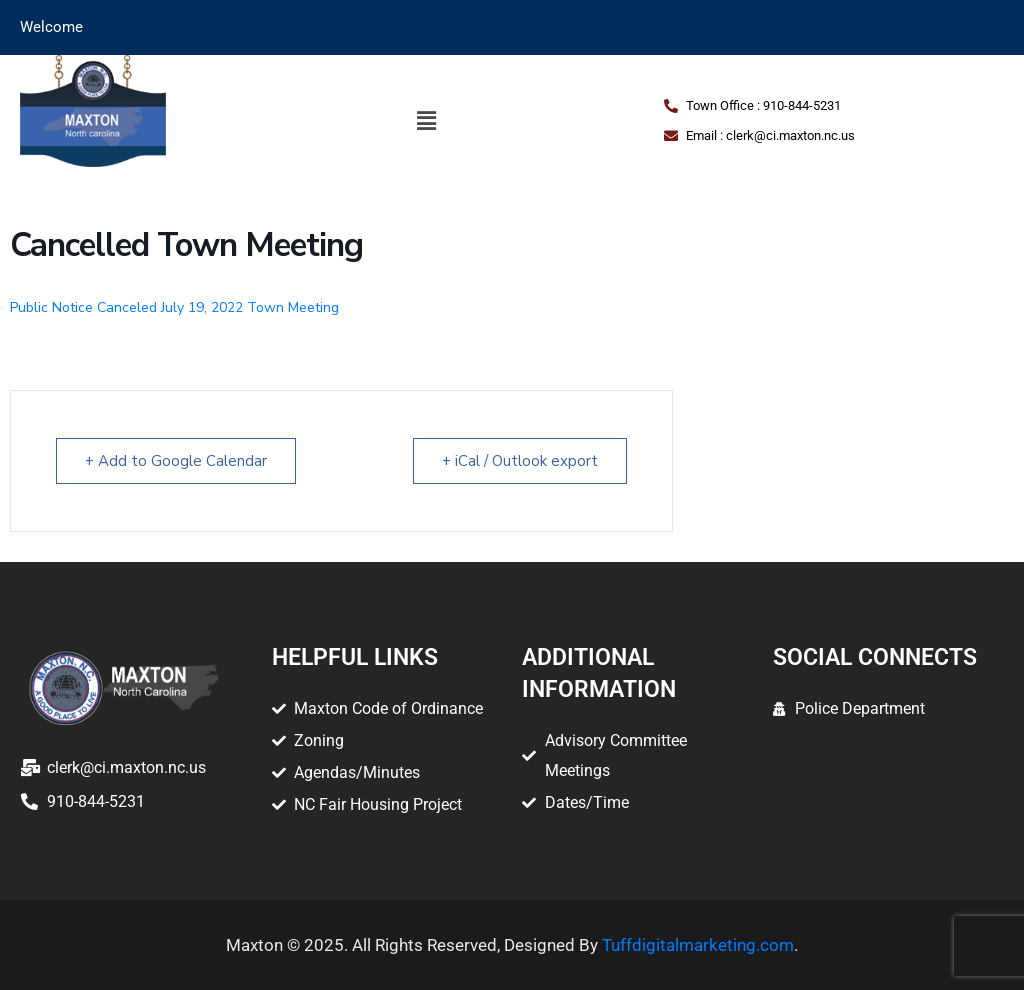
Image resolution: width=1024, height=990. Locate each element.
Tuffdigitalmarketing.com (698, 945)
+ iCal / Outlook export (520, 461)
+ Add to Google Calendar (176, 461)
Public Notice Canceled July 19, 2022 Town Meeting (174, 307)
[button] (427, 121)
